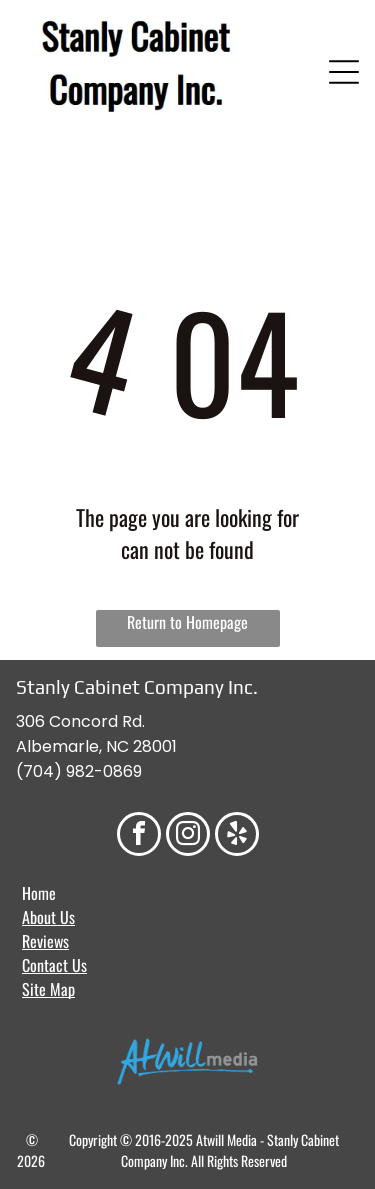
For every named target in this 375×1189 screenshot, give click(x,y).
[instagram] (188, 836)
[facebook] (139, 836)
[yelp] (237, 836)
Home (39, 893)
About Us (48, 917)
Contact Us (54, 965)
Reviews (45, 941)
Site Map (48, 989)
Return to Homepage (187, 622)
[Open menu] (344, 72)
